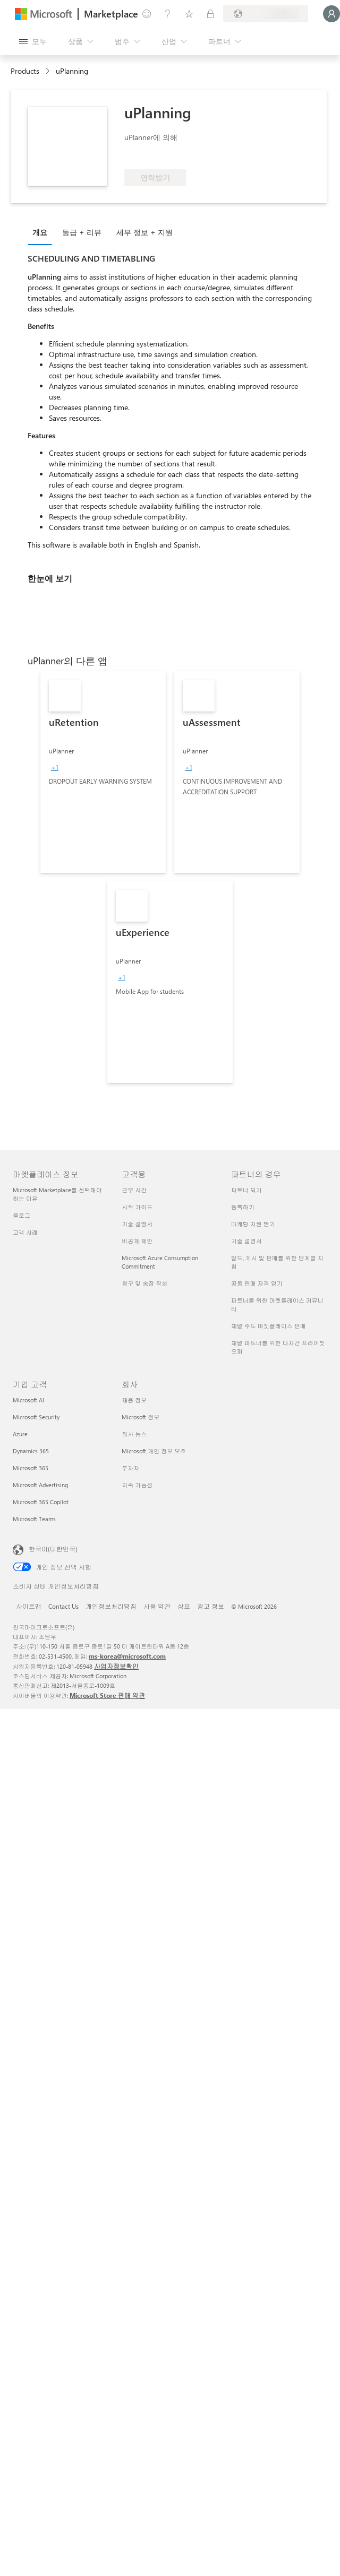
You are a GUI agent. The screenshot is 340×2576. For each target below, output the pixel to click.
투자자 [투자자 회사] (130, 1468)
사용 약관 (157, 1606)
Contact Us (63, 1606)
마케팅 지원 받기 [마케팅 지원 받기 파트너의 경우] (253, 1224)
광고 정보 (210, 1606)
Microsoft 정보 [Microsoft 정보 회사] (140, 1417)
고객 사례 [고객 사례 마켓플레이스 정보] (25, 1232)
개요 (39, 232)
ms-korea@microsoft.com (127, 1656)
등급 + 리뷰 (81, 232)
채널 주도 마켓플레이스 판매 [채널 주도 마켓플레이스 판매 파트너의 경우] (268, 1326)
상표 (183, 1606)
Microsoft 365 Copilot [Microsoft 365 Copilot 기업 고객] (41, 1502)
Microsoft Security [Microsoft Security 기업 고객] (36, 1417)
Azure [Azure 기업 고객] (20, 1434)
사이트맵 (28, 1606)
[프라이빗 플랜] (210, 14)
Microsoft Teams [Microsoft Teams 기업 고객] (34, 1519)
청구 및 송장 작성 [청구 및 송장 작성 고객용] (144, 1283)
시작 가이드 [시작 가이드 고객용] (137, 1207)
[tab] (42, 232)
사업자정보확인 (116, 1666)
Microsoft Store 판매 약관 (107, 1695)
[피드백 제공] (146, 14)
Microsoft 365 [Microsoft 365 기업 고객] (30, 1468)
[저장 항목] (189, 14)
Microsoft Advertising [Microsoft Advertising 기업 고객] (40, 1485)
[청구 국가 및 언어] (265, 13)
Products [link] (25, 71)
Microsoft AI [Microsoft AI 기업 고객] (28, 1400)
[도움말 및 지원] (167, 14)
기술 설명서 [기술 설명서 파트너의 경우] (246, 1241)
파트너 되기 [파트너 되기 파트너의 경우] (246, 1190)
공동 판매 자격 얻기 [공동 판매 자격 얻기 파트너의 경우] (257, 1283)
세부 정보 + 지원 (144, 232)
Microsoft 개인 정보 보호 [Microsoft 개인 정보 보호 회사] (154, 1451)
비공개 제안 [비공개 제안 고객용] (137, 1241)
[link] (103, 772)
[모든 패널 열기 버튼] (33, 41)
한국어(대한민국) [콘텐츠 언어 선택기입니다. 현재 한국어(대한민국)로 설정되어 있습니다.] (53, 1549)
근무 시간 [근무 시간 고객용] (134, 1190)
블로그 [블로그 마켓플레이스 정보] (21, 1215)
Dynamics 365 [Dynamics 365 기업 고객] (31, 1451)
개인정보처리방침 (111, 1606)
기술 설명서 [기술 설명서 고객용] (137, 1224)
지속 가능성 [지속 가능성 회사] (137, 1485)
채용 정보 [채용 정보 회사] (134, 1400)
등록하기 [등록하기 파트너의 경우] (242, 1207)
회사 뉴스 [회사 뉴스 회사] (134, 1434)
